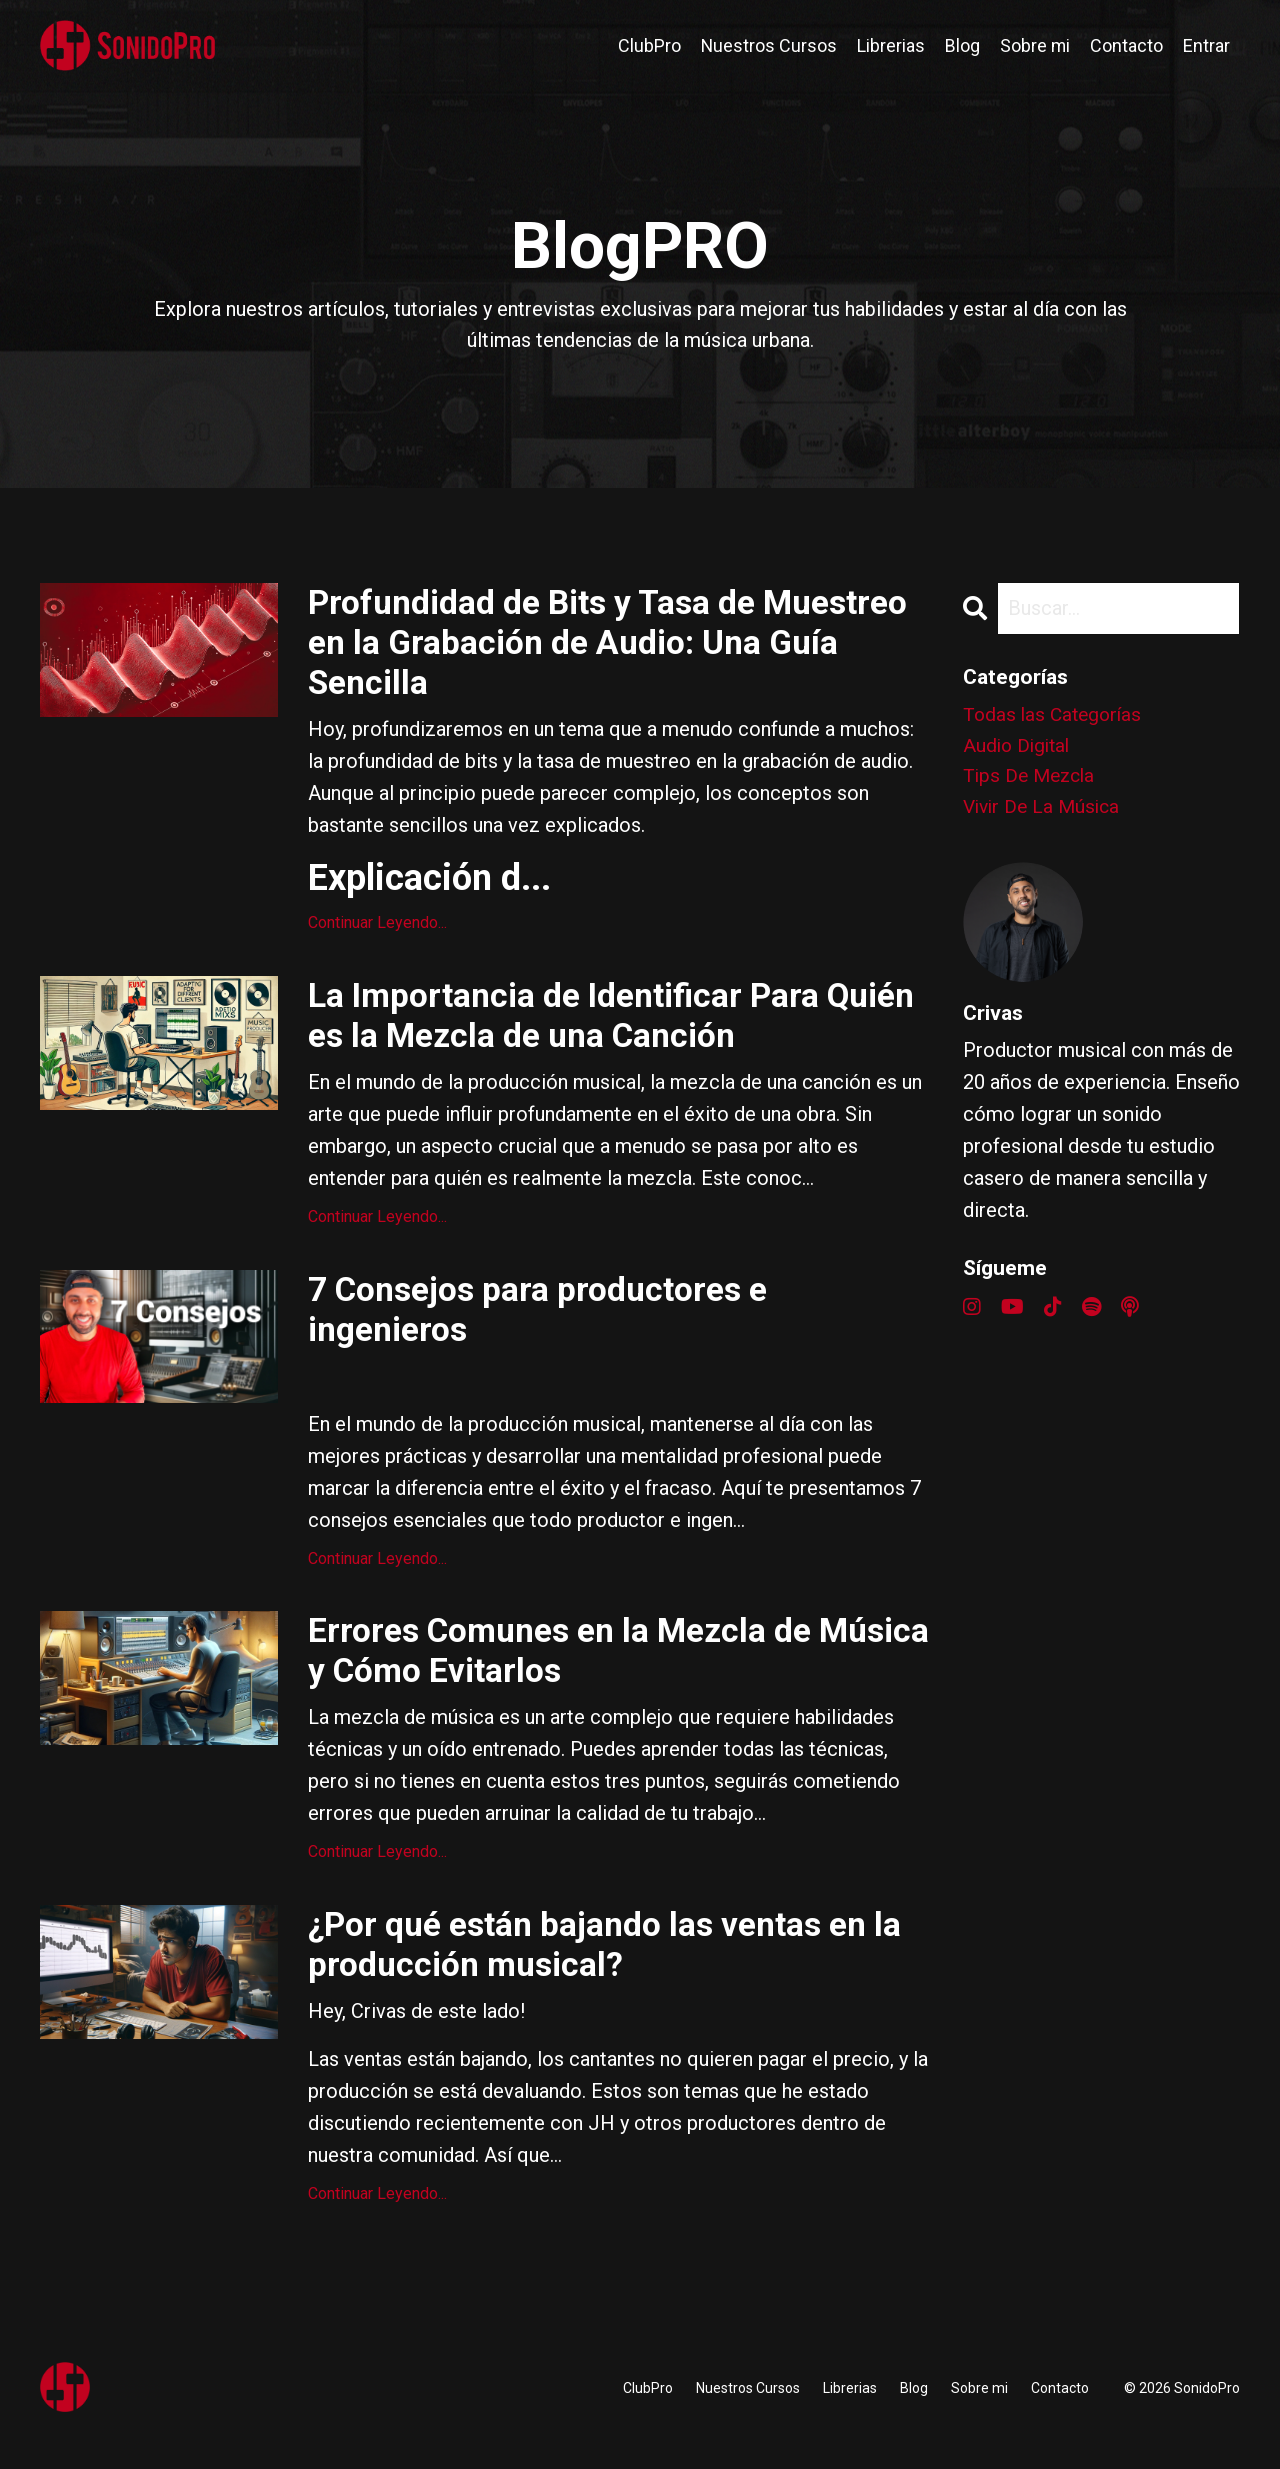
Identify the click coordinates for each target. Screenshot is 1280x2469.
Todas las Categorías (1055, 717)
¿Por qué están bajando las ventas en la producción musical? (604, 1976)
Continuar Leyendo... (377, 932)
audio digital (1019, 749)
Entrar (1206, 45)
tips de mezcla (1032, 781)
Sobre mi (1034, 45)
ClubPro (647, 45)
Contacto (1126, 45)
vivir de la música (1045, 813)
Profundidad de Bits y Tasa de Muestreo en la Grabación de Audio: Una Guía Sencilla (594, 648)
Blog (961, 45)
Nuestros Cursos (767, 45)
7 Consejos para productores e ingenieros (551, 1328)
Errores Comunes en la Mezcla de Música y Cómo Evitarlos (574, 1676)
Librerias (890, 45)
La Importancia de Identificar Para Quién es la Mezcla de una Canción (587, 1028)
